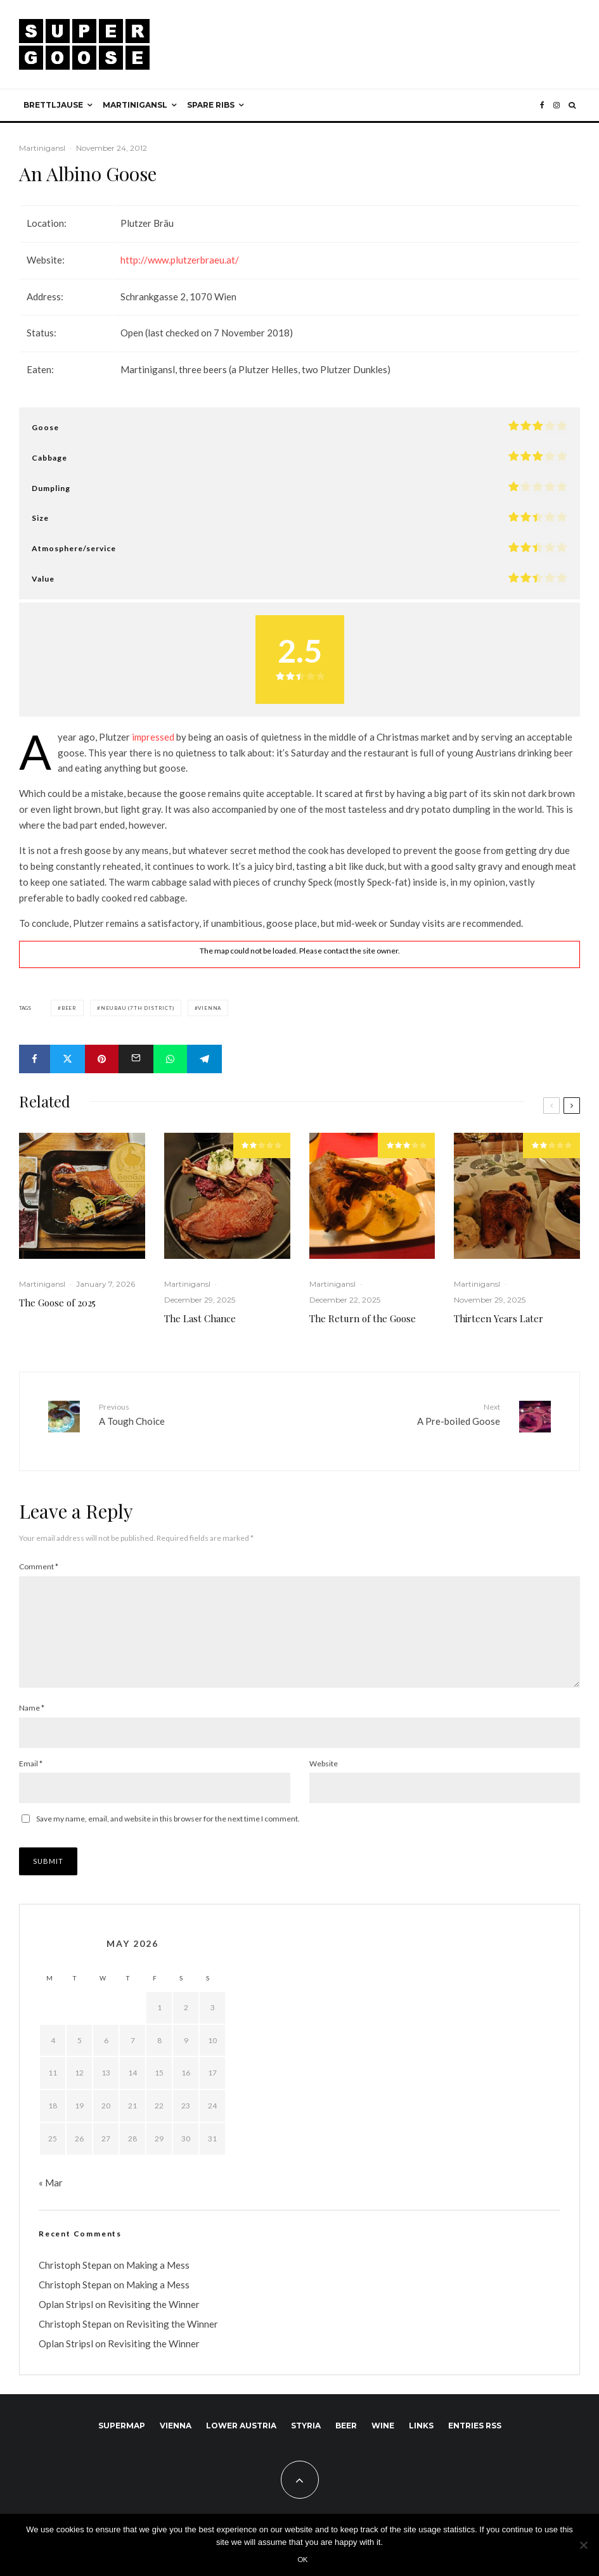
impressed (153, 737)
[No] (583, 2545)
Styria (306, 2436)
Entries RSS (474, 2436)
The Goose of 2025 (57, 1302)
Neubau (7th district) (137, 1008)
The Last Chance (200, 1318)
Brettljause (53, 105)
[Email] (136, 1059)
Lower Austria (241, 2436)
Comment (38, 1557)
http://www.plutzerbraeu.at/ (179, 259)
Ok (303, 2559)
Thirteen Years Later (498, 1318)
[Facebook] (542, 105)
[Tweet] (67, 1059)
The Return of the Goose (362, 1318)
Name (31, 1718)
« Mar (51, 2193)
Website (323, 1774)
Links (421, 2436)
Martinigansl (135, 105)
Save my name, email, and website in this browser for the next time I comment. (168, 1829)
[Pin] (102, 1059)
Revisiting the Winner (154, 2315)
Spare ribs (211, 105)
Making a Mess (158, 2275)
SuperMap (121, 2436)
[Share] (34, 1059)
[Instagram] (556, 105)
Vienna (209, 1008)
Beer (69, 1008)
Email (30, 1774)
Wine (382, 2436)
